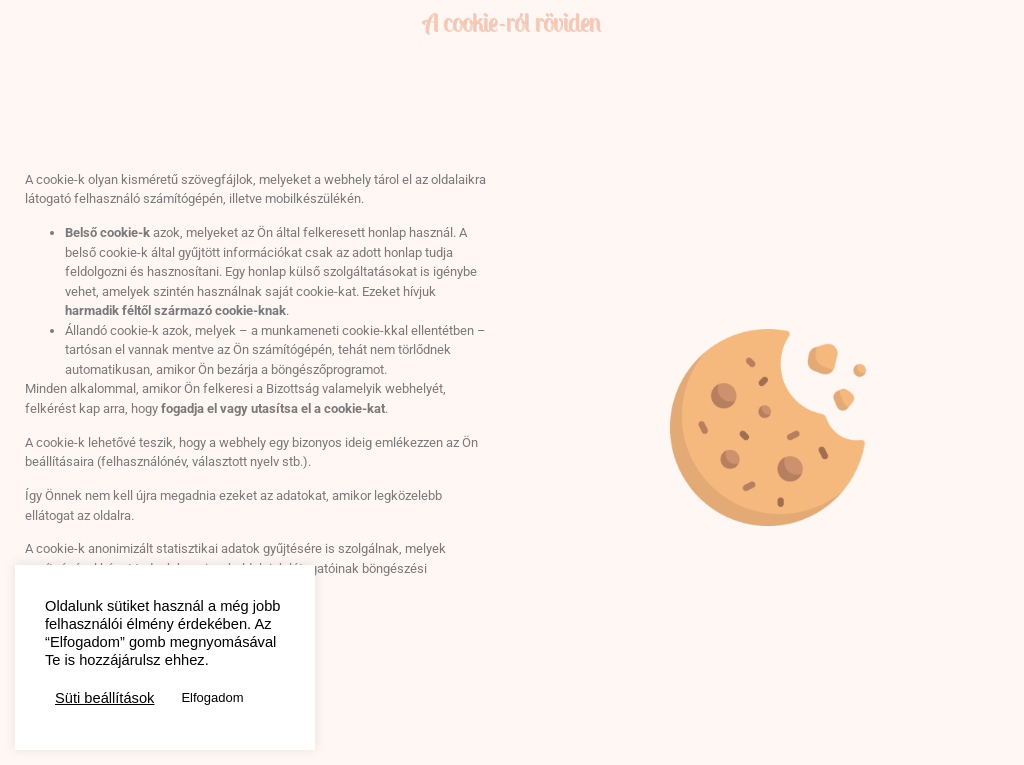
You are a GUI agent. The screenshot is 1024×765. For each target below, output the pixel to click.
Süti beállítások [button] (104, 698)
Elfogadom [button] (212, 697)
